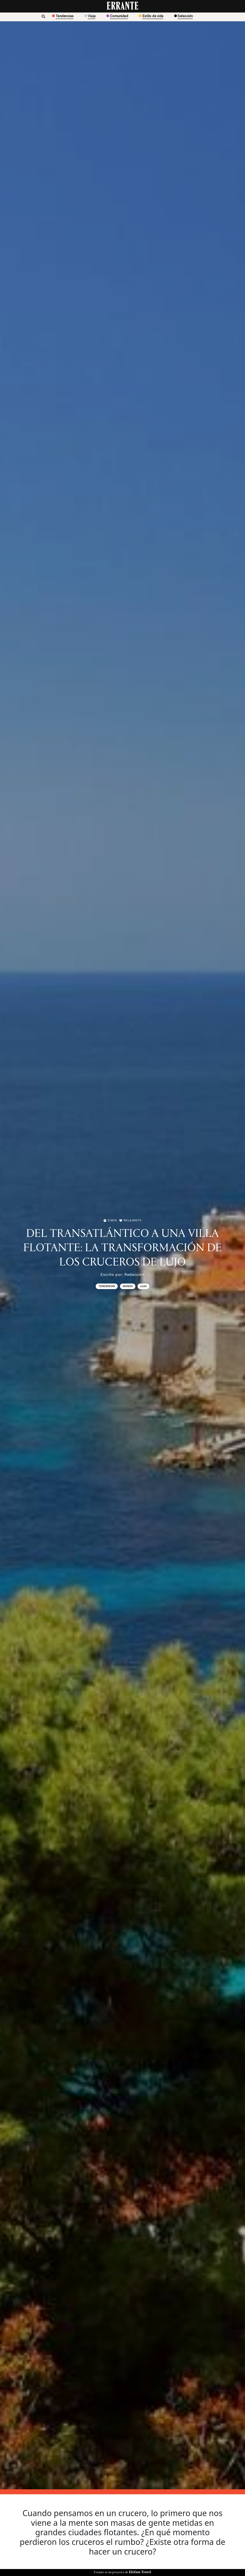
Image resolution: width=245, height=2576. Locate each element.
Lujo (143, 1286)
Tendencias (106, 1286)
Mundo (128, 1286)
